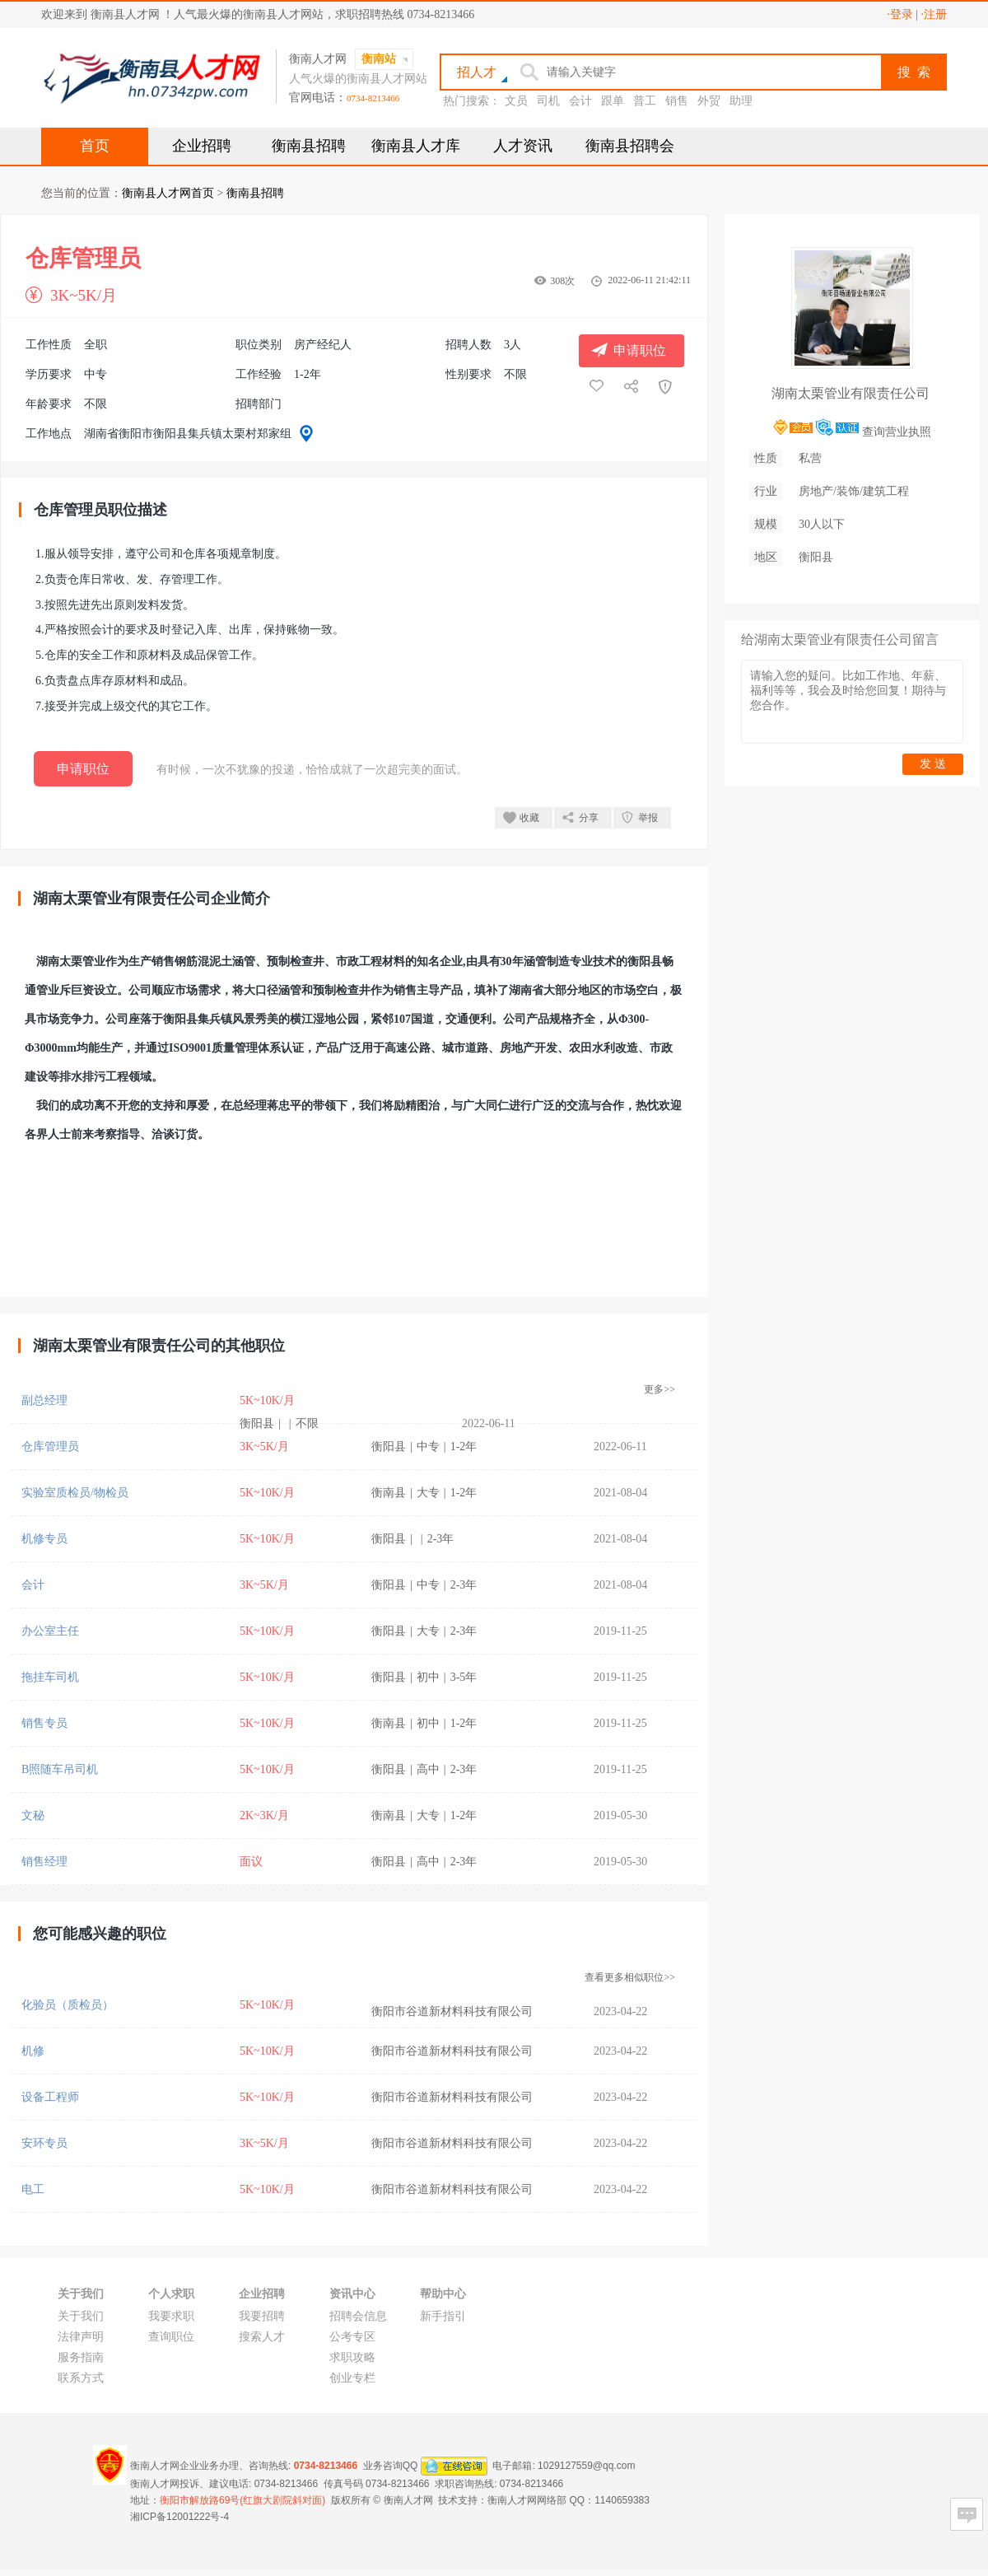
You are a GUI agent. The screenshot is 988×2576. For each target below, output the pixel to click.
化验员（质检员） (67, 2005)
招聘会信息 (358, 2316)
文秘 (32, 1815)
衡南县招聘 (309, 146)
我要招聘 (262, 2316)
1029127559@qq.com (586, 2465)
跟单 (612, 101)
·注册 (934, 14)
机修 (32, 2051)
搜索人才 (262, 2337)
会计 (580, 101)
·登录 (900, 14)
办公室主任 (50, 1631)
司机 (548, 101)
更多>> (659, 1389)
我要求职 (171, 2316)
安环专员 (44, 2143)
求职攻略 (352, 2357)
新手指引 (443, 2316)
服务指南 (81, 2357)
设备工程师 (50, 2097)
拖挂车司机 (50, 1677)
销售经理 (44, 1861)
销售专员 (44, 1723)
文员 (516, 101)
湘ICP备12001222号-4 (179, 2516)
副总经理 (44, 1400)
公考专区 (352, 2337)
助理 (741, 101)
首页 (95, 146)
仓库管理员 (50, 1446)
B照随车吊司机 (59, 1769)
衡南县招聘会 (629, 146)
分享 (589, 818)
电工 (32, 2189)
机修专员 (44, 1539)
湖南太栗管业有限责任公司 (850, 393)
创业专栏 (352, 2378)
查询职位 (171, 2337)
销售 (676, 101)
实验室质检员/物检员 (74, 1492)
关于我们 (81, 2316)
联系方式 (81, 2378)
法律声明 (81, 2337)
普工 (644, 101)
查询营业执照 (896, 432)
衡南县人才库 (415, 146)
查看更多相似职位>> (630, 1977)
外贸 (708, 101)
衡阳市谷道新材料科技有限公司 (452, 2011)
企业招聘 (201, 146)
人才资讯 (522, 146)
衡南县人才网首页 (168, 193)
